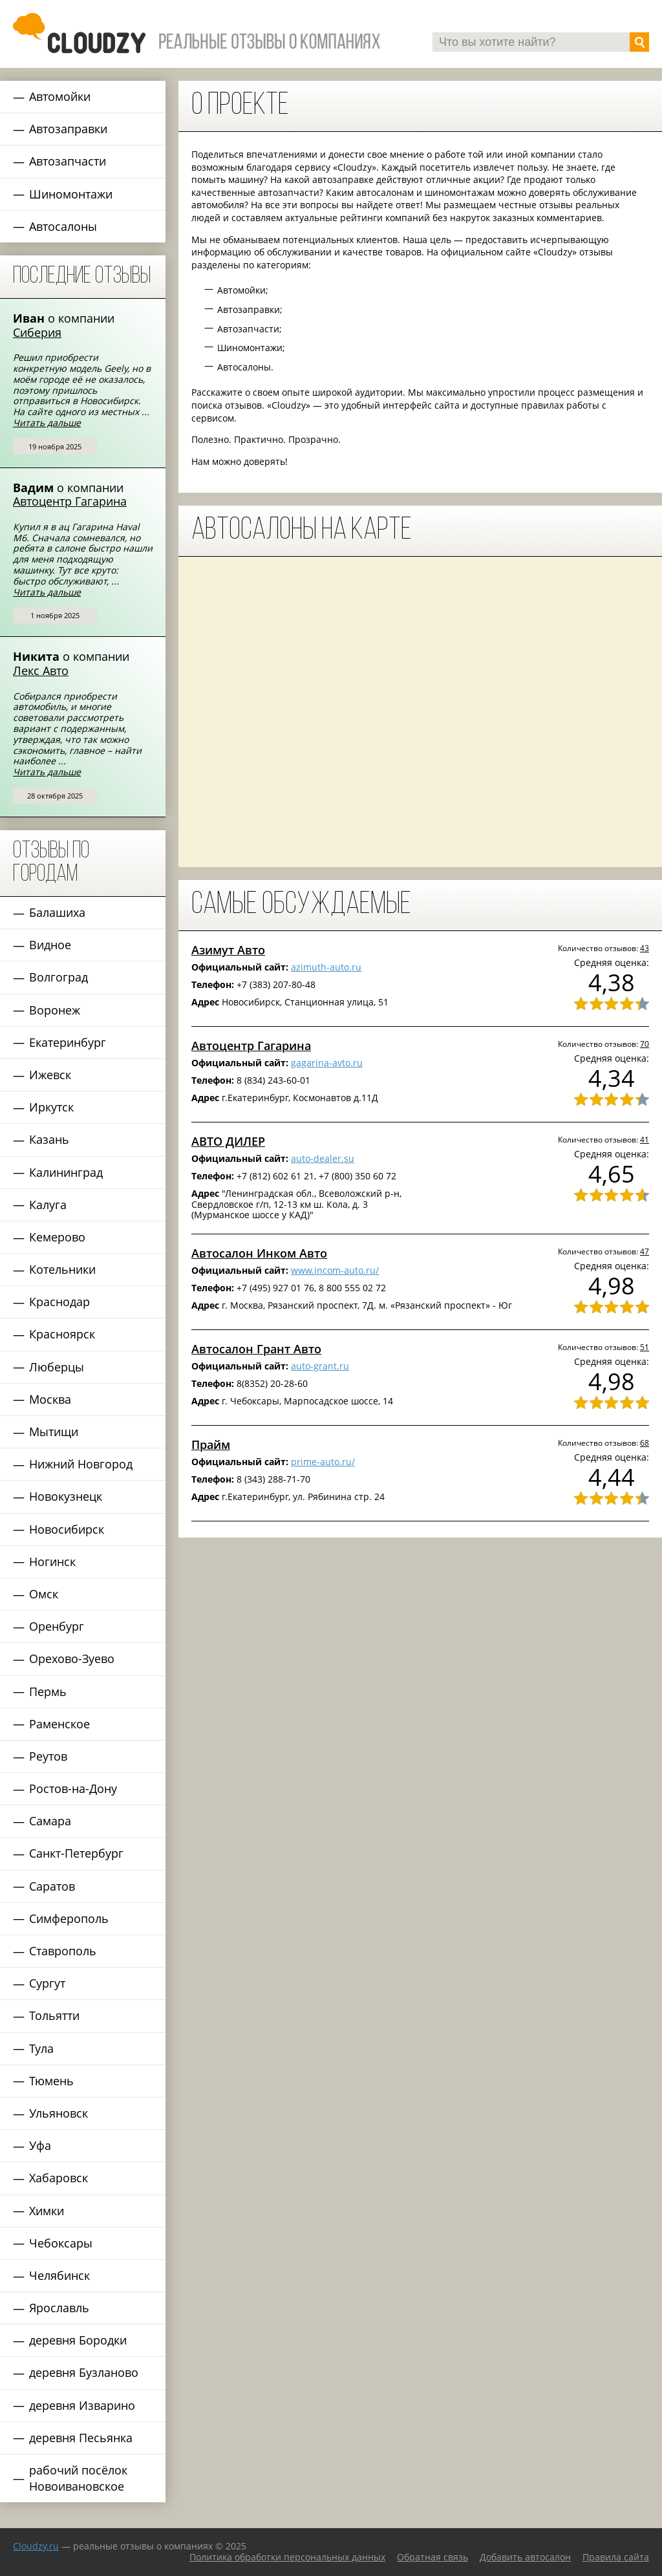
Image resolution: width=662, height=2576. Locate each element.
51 (644, 1347)
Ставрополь (62, 1951)
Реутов (48, 1756)
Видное (50, 944)
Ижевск (50, 1074)
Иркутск (51, 1107)
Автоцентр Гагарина (70, 501)
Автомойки (60, 96)
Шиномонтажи (70, 194)
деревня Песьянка (81, 2437)
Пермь (48, 1691)
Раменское (59, 1724)
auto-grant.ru (320, 1366)
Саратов (52, 1886)
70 (644, 1043)
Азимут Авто (228, 950)
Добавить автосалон (525, 2557)
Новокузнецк (65, 1496)
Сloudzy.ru (36, 2546)
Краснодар (59, 1301)
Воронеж (54, 1010)
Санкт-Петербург (76, 1853)
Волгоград (58, 977)
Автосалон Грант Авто (256, 1349)
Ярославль (59, 2307)
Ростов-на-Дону (73, 1788)
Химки (46, 2210)
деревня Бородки (78, 2340)
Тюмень (51, 2080)
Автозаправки (68, 128)
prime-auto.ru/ (323, 1461)
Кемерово (57, 1237)
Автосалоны (63, 226)
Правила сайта (615, 2557)
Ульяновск (58, 2113)
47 (644, 1251)
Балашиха (57, 912)
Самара (50, 1821)
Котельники (62, 1269)
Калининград (66, 1172)
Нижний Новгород (81, 1464)
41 (644, 1139)
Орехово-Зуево (71, 1658)
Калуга (48, 1204)
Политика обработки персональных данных (287, 2557)
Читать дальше (47, 422)
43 (644, 948)
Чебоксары (60, 2243)
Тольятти (54, 2015)
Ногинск (52, 1561)
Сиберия (37, 332)
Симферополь (69, 1918)
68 (644, 1442)
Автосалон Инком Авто (259, 1253)
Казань (49, 1139)
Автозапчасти (67, 161)
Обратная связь (432, 2557)
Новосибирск (66, 1529)
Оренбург (56, 1626)
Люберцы (56, 1367)
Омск (43, 1594)
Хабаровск (58, 2177)
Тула (41, 2048)
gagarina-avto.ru (327, 1063)
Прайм (210, 1444)
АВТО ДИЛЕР (228, 1141)
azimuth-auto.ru (326, 967)
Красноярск (62, 1334)
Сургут (47, 1983)
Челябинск (59, 2275)
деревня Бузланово (83, 2372)
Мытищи (53, 1431)
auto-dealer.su (322, 1158)
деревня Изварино (82, 2405)
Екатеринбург (67, 1042)
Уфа (40, 2145)
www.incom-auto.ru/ (335, 1270)
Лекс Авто (41, 670)
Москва (50, 1399)
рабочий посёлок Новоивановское (78, 2478)
